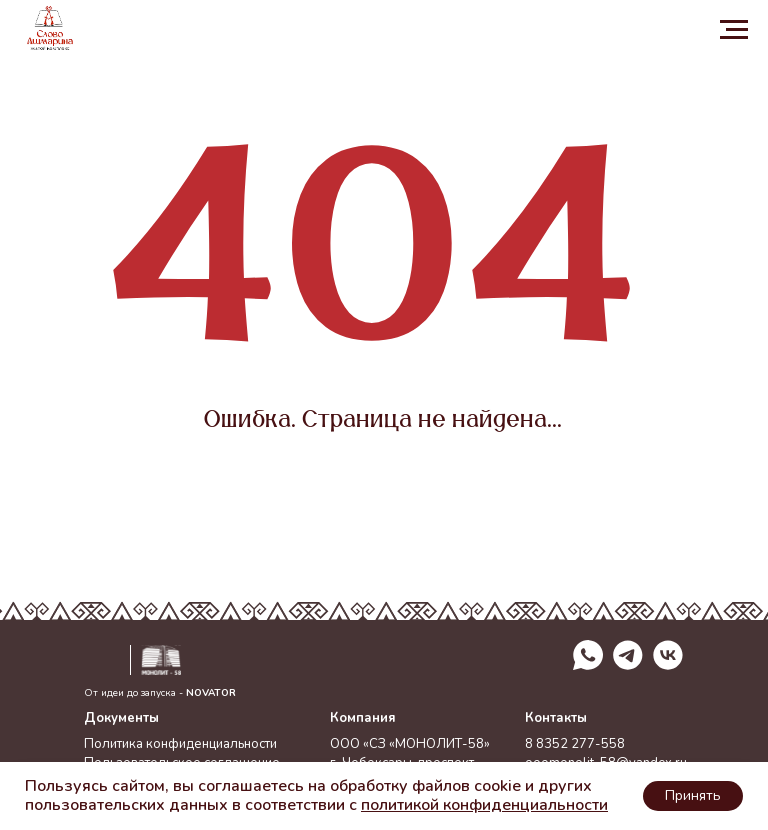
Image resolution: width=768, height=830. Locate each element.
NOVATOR (211, 693)
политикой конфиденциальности (484, 805)
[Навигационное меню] (734, 30)
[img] (668, 655)
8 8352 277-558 (575, 744)
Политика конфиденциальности (180, 744)
